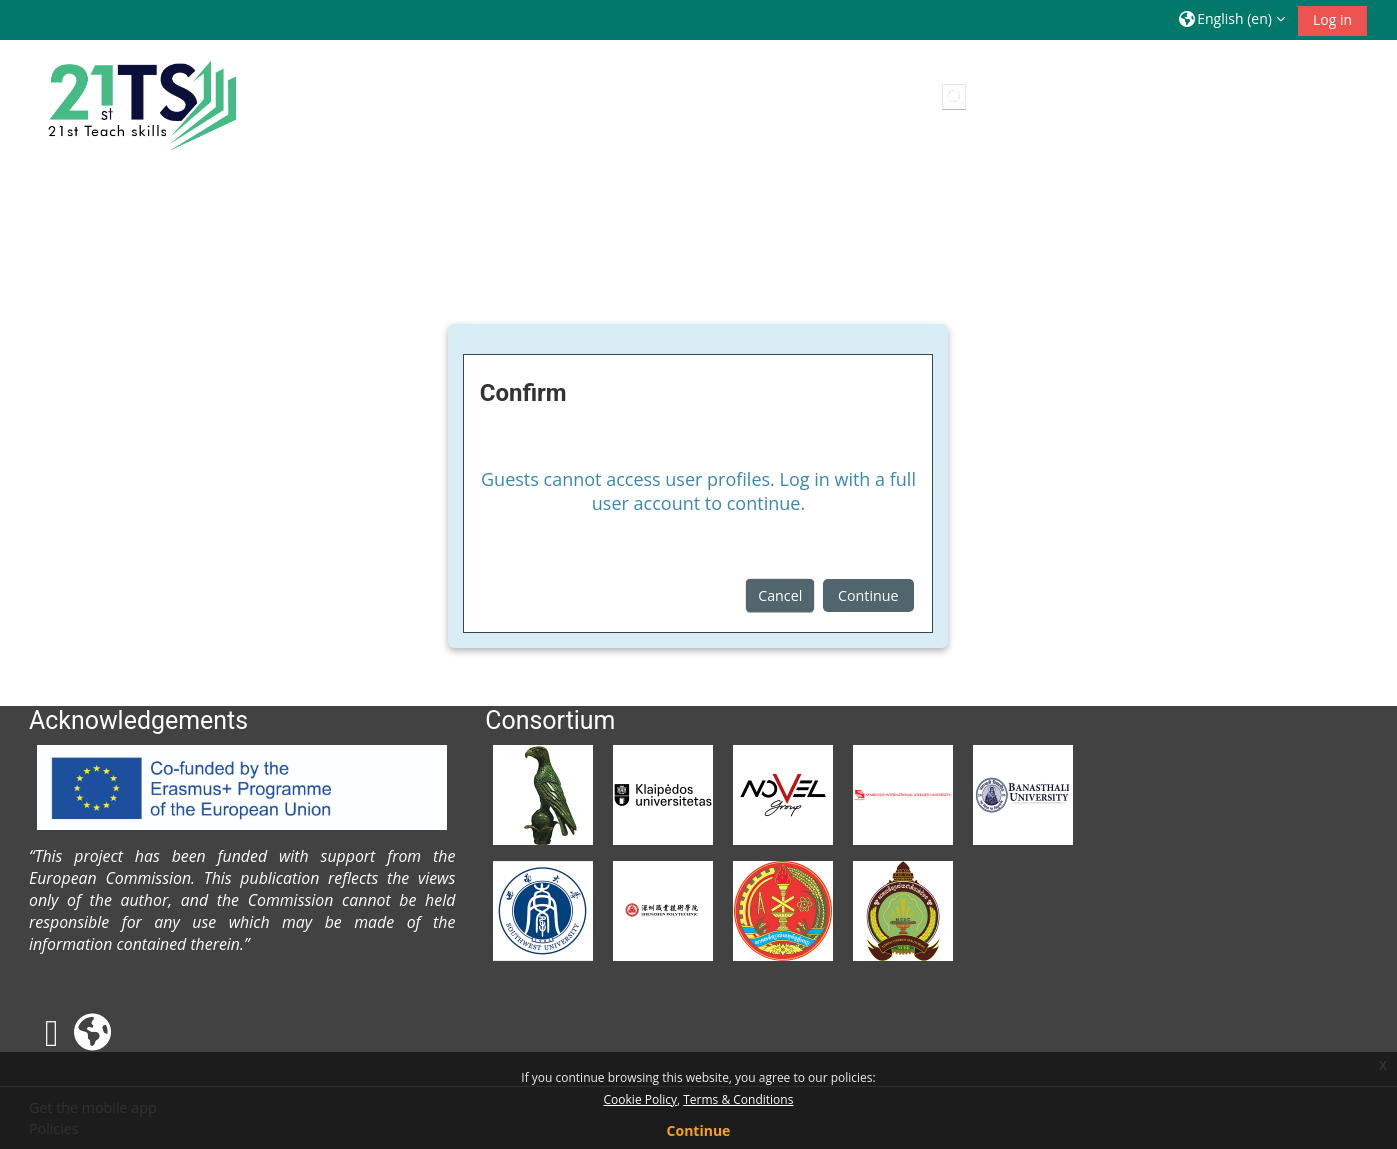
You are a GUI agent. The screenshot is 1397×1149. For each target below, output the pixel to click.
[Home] (139, 100)
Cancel (780, 595)
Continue (868, 595)
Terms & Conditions (738, 1099)
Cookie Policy (640, 1099)
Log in (1332, 19)
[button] (1232, 19)
